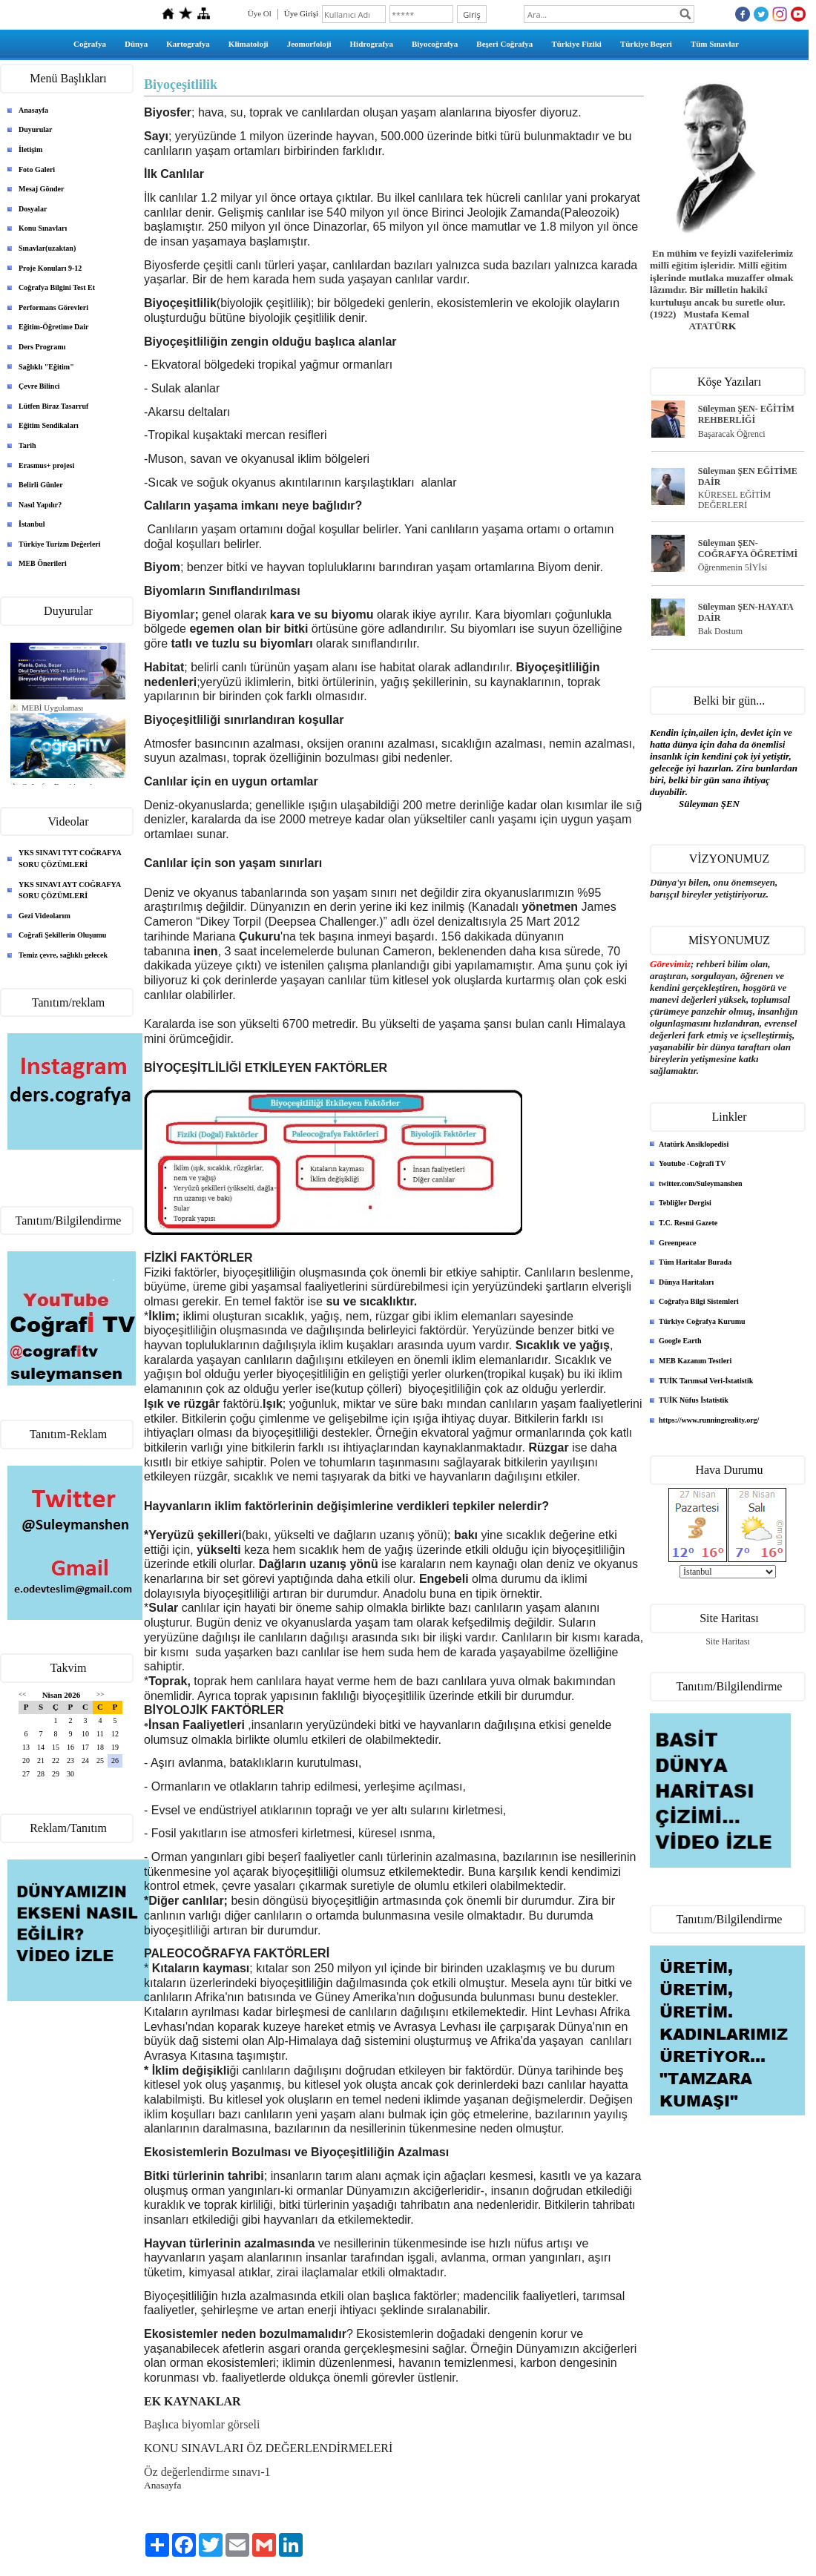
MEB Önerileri (43, 563)
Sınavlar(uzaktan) (47, 248)
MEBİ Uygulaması (52, 707)
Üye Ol (260, 13)
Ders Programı (42, 347)
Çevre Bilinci (39, 386)
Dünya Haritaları (686, 1282)
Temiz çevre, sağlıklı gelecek (63, 955)
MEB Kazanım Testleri (695, 1361)
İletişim (30, 149)
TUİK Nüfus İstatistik (693, 1400)
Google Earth (680, 1341)
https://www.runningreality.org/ (709, 1420)
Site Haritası (727, 1641)
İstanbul (32, 524)
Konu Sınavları (43, 228)
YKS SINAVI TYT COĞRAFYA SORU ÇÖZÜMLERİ (70, 859)
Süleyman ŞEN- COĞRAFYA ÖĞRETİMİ (748, 548)
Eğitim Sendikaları (49, 425)
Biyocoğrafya (435, 43)
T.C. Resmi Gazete (688, 1223)
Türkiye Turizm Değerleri (60, 544)
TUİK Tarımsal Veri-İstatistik (706, 1381)
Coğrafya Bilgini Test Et (57, 287)
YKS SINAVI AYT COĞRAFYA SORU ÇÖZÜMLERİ (70, 890)
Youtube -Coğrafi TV (692, 1163)
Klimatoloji (248, 43)
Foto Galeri (37, 169)
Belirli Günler (41, 485)
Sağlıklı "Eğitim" (46, 367)
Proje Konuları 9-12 (50, 268)
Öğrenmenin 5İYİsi (733, 567)
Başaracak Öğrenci (732, 434)
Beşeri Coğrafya (504, 43)
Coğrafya (89, 43)
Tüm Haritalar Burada (695, 1262)
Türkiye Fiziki (576, 43)
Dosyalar (33, 209)
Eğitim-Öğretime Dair (54, 327)
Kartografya (188, 43)
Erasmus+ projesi (46, 465)
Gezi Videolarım (44, 916)
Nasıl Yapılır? (40, 505)
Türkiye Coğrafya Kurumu (702, 1321)
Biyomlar (169, 614)
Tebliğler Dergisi (685, 1203)
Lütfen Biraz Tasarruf (53, 406)
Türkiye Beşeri (646, 43)
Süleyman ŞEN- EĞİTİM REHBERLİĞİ (746, 414)
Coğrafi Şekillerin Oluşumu (62, 935)
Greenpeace (677, 1243)
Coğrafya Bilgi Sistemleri (699, 1301)
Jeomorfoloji (309, 43)
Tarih (27, 445)
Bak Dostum (720, 631)
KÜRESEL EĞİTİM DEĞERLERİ (734, 500)
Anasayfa (33, 110)
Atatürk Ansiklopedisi (693, 1144)
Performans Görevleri (53, 307)
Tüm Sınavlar (715, 43)
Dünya (136, 43)
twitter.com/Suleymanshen (701, 1183)
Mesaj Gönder (41, 189)
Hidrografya (371, 43)
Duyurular (36, 129)
